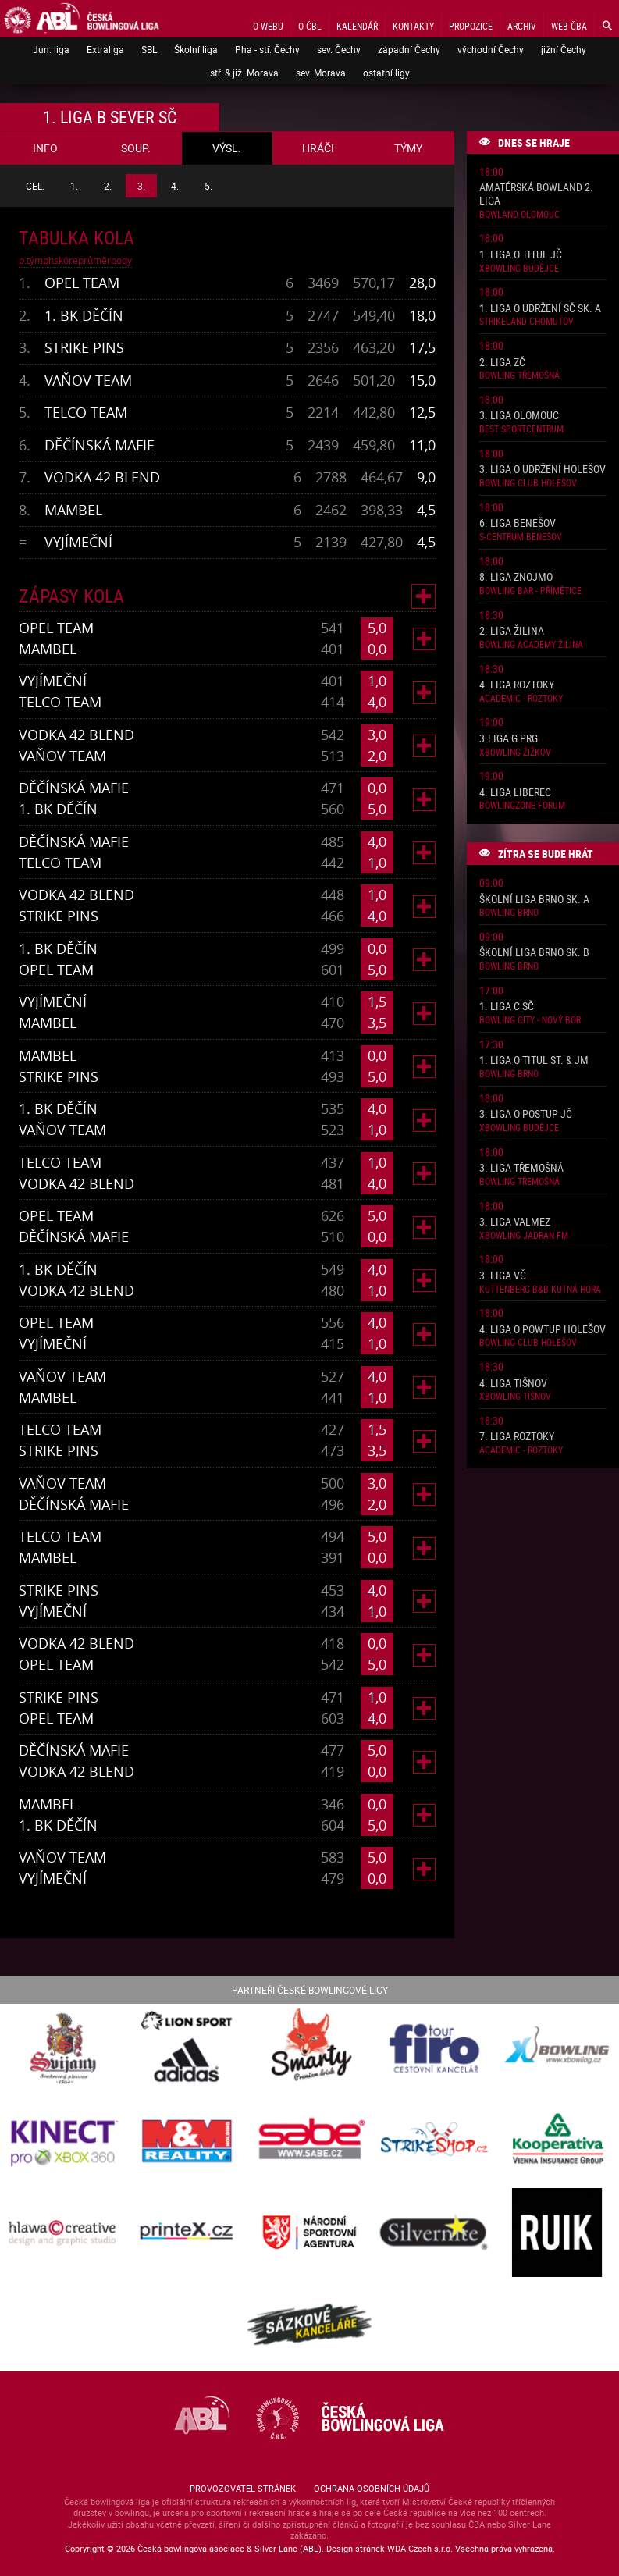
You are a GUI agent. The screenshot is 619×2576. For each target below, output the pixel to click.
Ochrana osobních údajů (371, 2488)
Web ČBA (569, 26)
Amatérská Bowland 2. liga (536, 194)
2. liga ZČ (502, 362)
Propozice (471, 26)
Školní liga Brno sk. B (534, 952)
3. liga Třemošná (521, 1168)
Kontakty (413, 26)
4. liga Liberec (515, 792)
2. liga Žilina (511, 631)
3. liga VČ (502, 1276)
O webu (268, 26)
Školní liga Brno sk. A (534, 899)
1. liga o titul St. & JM (534, 1060)
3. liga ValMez (514, 1222)
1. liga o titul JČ (520, 255)
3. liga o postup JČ (525, 1114)
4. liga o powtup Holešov (542, 1329)
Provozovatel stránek (243, 2488)
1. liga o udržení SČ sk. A (540, 308)
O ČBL (310, 26)
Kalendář (357, 26)
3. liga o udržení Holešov (542, 469)
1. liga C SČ (506, 1006)
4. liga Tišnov (513, 1383)
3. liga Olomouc (519, 415)
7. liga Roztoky (516, 1436)
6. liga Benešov (517, 523)
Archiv (521, 26)
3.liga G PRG (508, 738)
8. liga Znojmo (516, 577)
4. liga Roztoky (516, 685)
